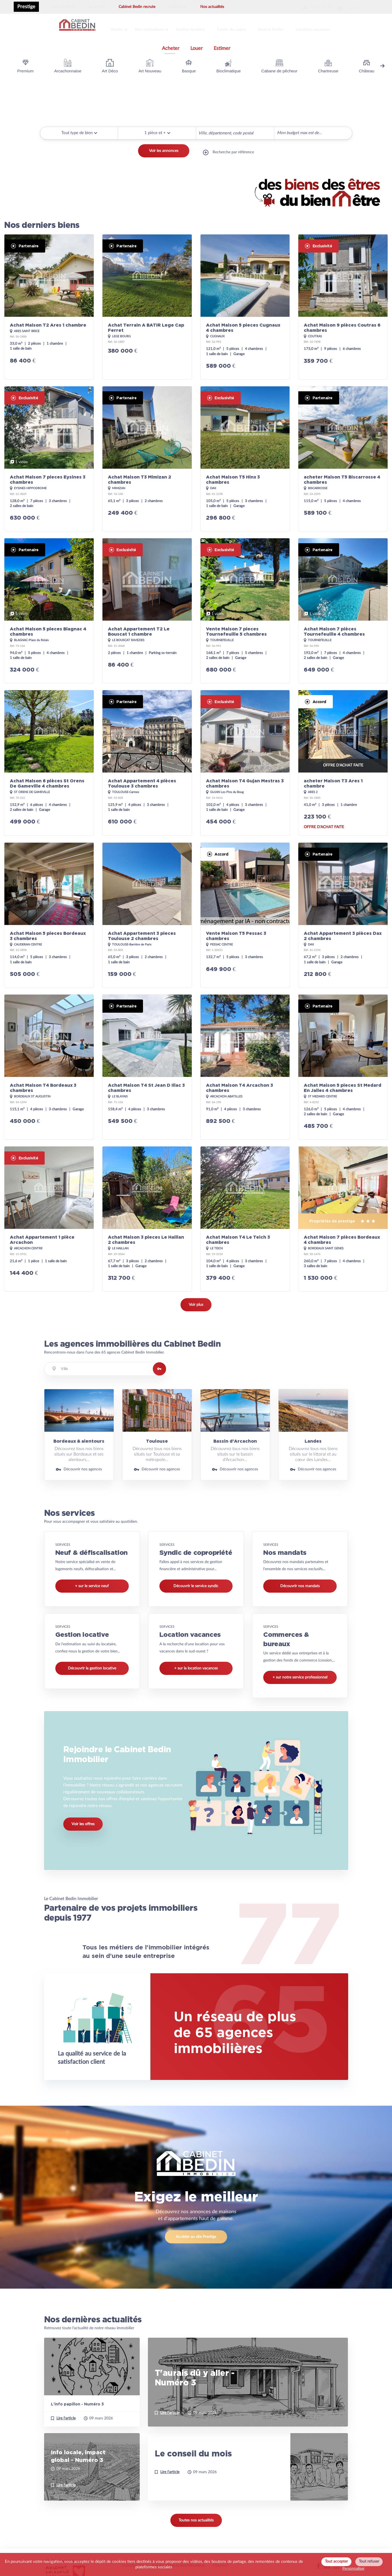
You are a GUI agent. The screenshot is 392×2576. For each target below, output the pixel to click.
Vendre (119, 28)
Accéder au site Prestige (196, 2240)
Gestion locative (197, 28)
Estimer (222, 45)
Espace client (302, 7)
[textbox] (105, 1365)
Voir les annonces (163, 151)
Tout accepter (336, 2561)
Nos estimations (153, 28)
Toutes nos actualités (196, 2524)
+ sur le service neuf (92, 1582)
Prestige (26, 6)
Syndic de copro (240, 28)
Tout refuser (369, 2561)
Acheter (170, 45)
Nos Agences (64, 7)
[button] (157, 129)
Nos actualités (212, 7)
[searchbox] (199, 128)
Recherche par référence (233, 150)
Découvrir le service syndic (195, 1582)
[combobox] (235, 129)
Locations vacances (325, 28)
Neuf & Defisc (281, 28)
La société (96, 7)
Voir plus (196, 1301)
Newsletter (343, 7)
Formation (178, 7)
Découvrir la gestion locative (92, 1665)
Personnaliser (353, 2569)
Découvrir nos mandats (300, 1582)
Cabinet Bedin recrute (137, 7)
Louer (196, 45)
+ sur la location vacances (196, 1665)
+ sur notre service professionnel (300, 1674)
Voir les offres (83, 1825)
